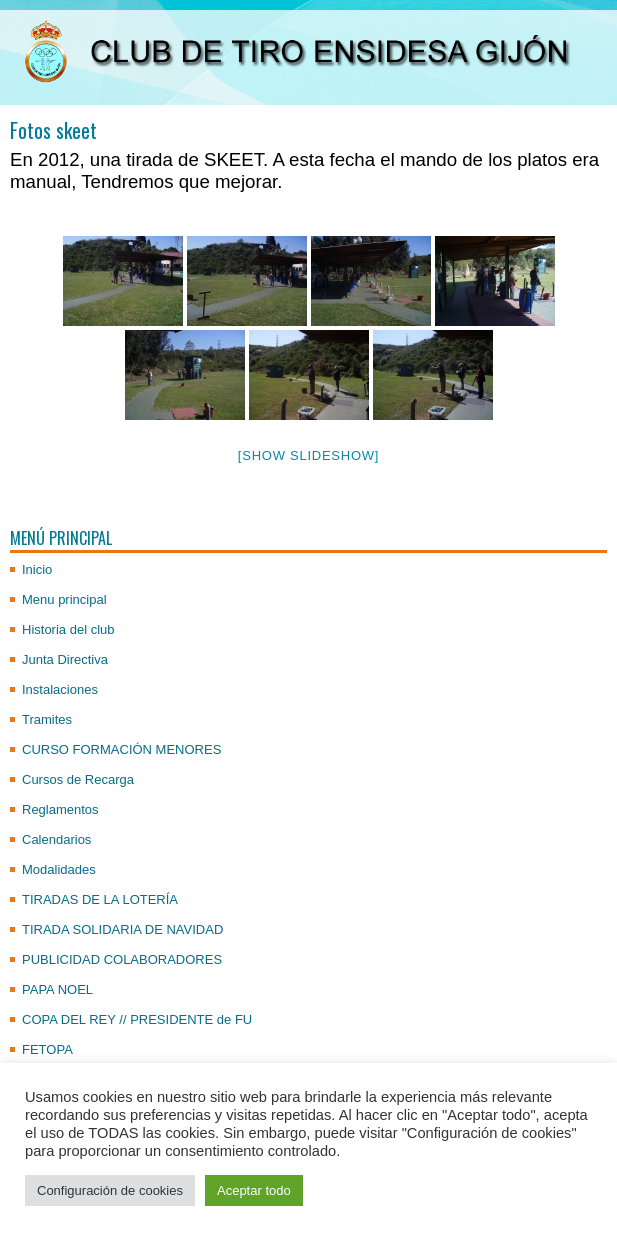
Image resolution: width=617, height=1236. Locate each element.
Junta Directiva (65, 659)
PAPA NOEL (57, 989)
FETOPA (47, 1049)
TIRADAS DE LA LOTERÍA (100, 899)
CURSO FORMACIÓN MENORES (121, 749)
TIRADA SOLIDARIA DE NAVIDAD (122, 929)
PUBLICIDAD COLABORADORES (122, 959)
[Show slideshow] (308, 455)
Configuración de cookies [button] (110, 1190)
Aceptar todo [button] (254, 1190)
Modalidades (59, 869)
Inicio (37, 569)
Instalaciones (60, 689)
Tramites (47, 719)
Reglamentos (60, 809)
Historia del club (68, 629)
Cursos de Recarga (78, 779)
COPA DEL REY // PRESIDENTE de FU (137, 1019)
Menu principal (64, 599)
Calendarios (56, 839)
